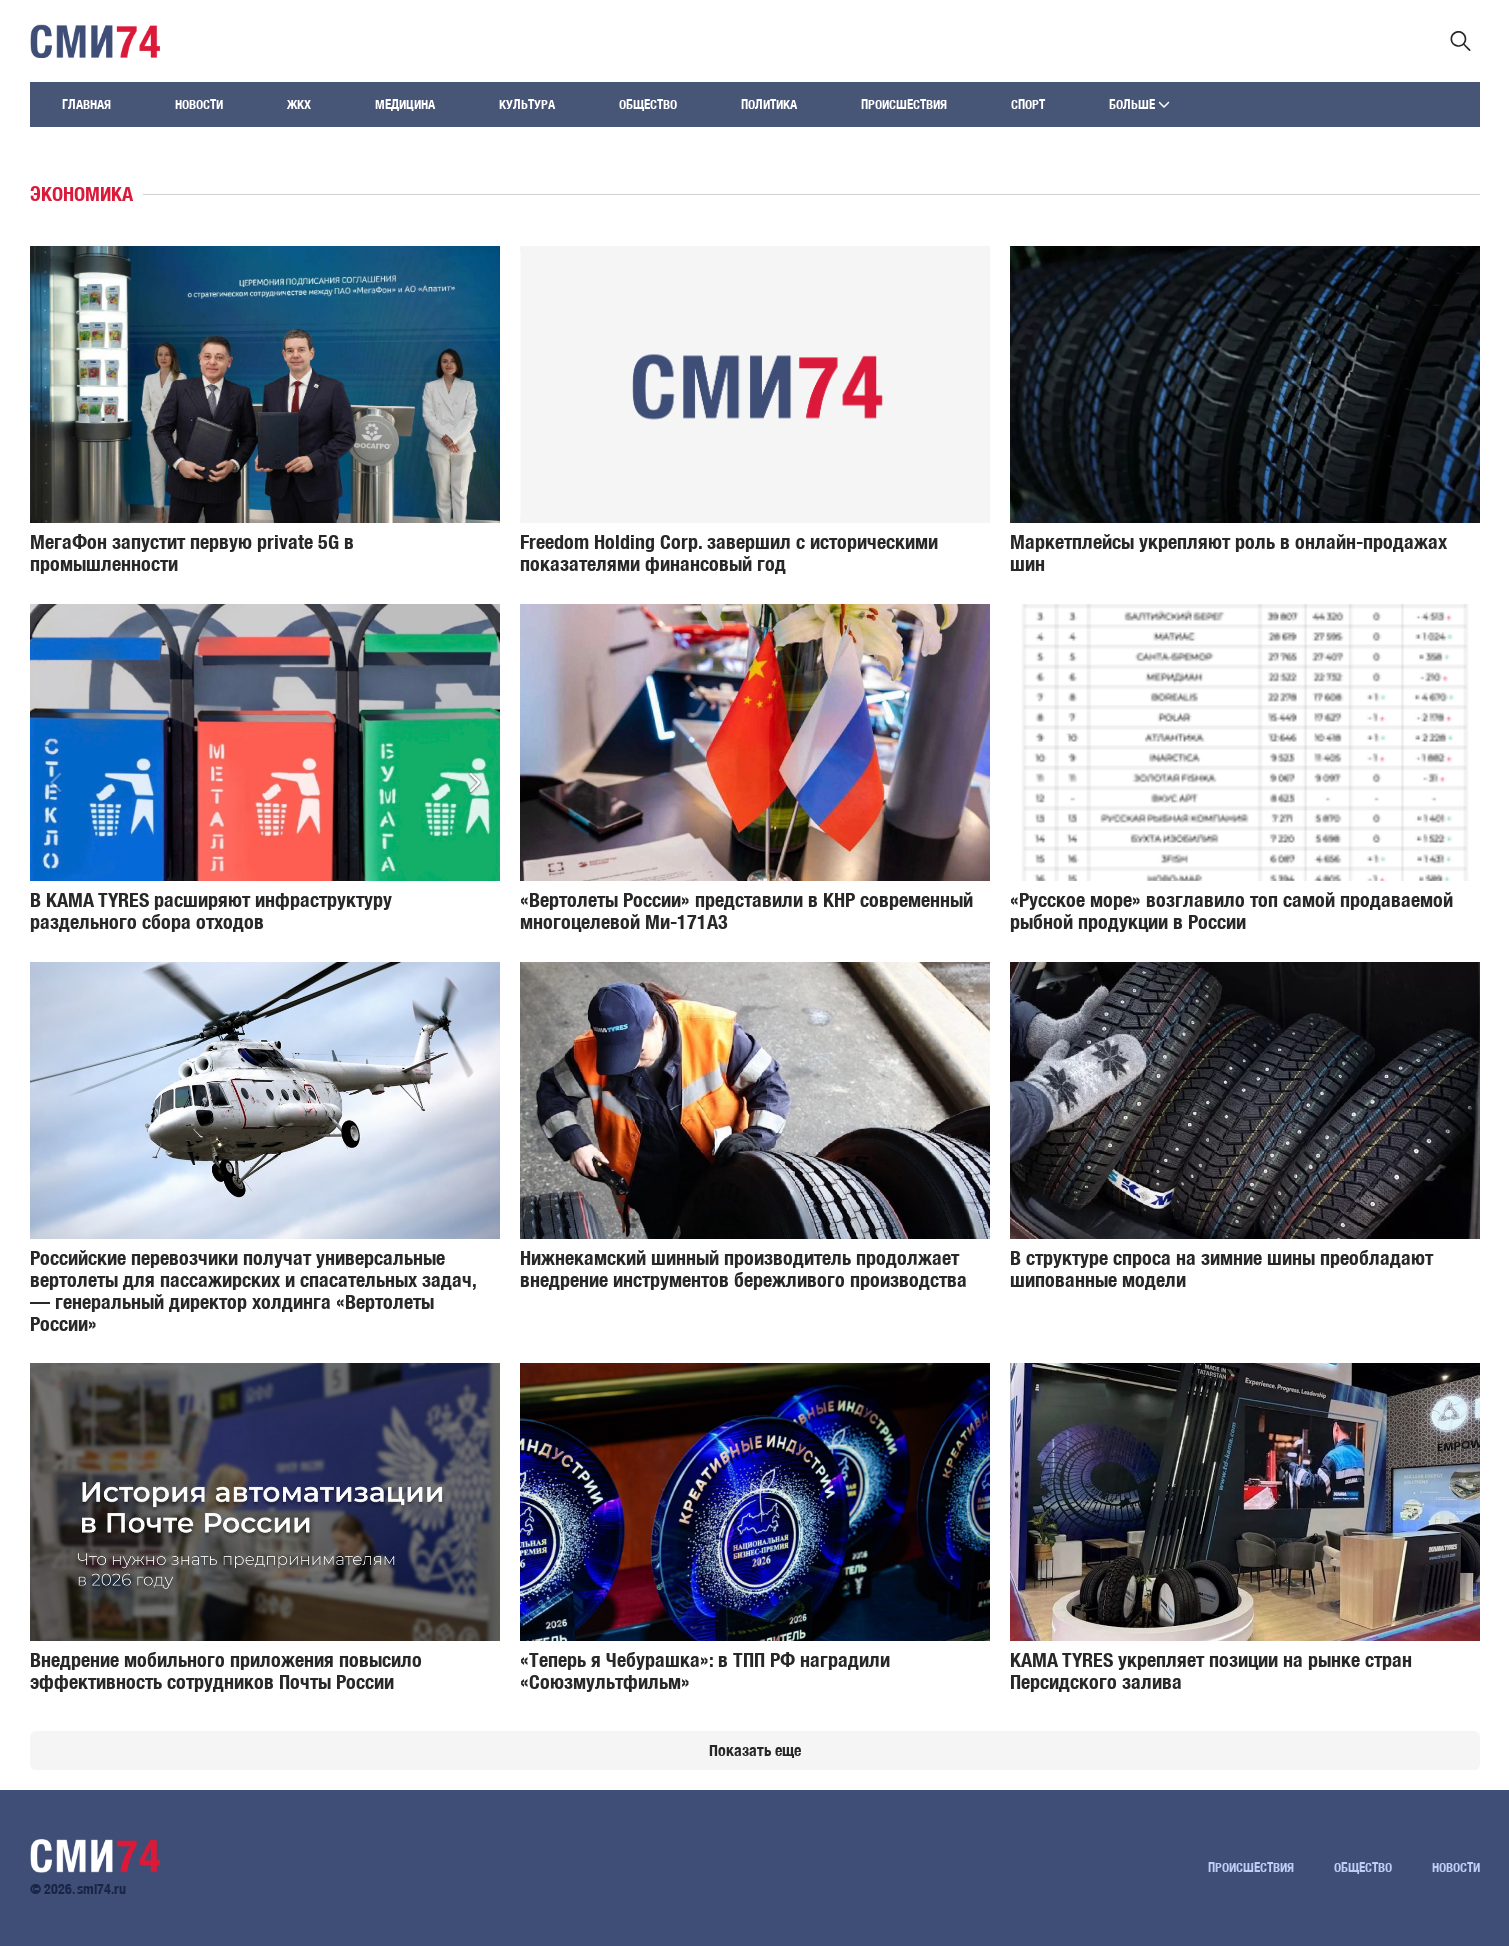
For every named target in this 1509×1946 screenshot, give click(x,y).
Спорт (1028, 104)
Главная (86, 104)
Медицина (405, 104)
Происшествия (904, 104)
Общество (648, 104)
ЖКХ (299, 104)
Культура (527, 104)
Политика (769, 104)
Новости (199, 104)
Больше (1139, 104)
